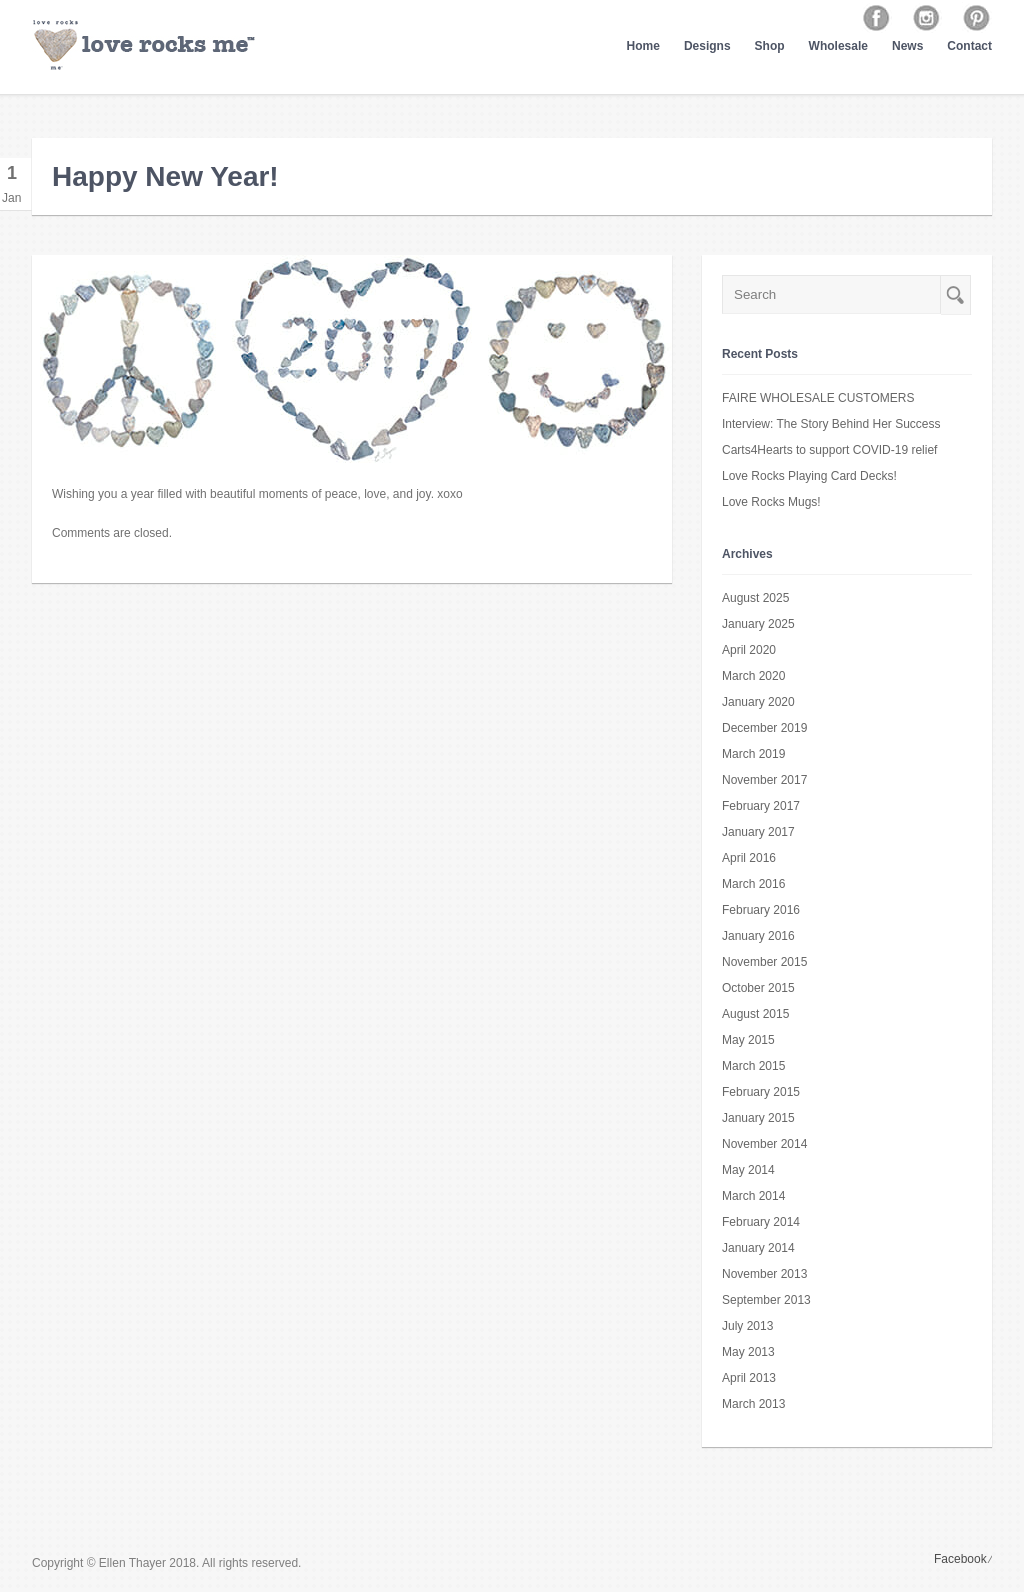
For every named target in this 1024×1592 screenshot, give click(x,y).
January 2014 (758, 1248)
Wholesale (838, 46)
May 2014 (748, 1170)
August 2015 (755, 1014)
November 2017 (764, 780)
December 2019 (764, 728)
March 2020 (753, 676)
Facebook (960, 1559)
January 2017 (758, 832)
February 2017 (761, 806)
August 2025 (755, 598)
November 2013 (764, 1274)
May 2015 (748, 1040)
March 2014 (753, 1196)
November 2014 (764, 1144)
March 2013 (753, 1404)
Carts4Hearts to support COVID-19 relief (829, 450)
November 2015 (764, 962)
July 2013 (747, 1326)
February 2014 (761, 1222)
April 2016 (749, 858)
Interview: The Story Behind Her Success (831, 424)
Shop (770, 46)
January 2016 (758, 936)
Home (643, 46)
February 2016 (761, 910)
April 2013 (749, 1378)
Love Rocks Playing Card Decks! (809, 476)
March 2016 (753, 884)
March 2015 (753, 1066)
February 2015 (761, 1092)
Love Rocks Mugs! (771, 502)
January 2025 (758, 624)
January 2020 (758, 702)
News (907, 46)
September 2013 (766, 1300)
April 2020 (749, 650)
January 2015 (758, 1118)
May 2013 (748, 1352)
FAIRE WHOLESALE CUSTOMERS (818, 398)
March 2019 (753, 754)
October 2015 (758, 988)
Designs (707, 46)
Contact (969, 46)
